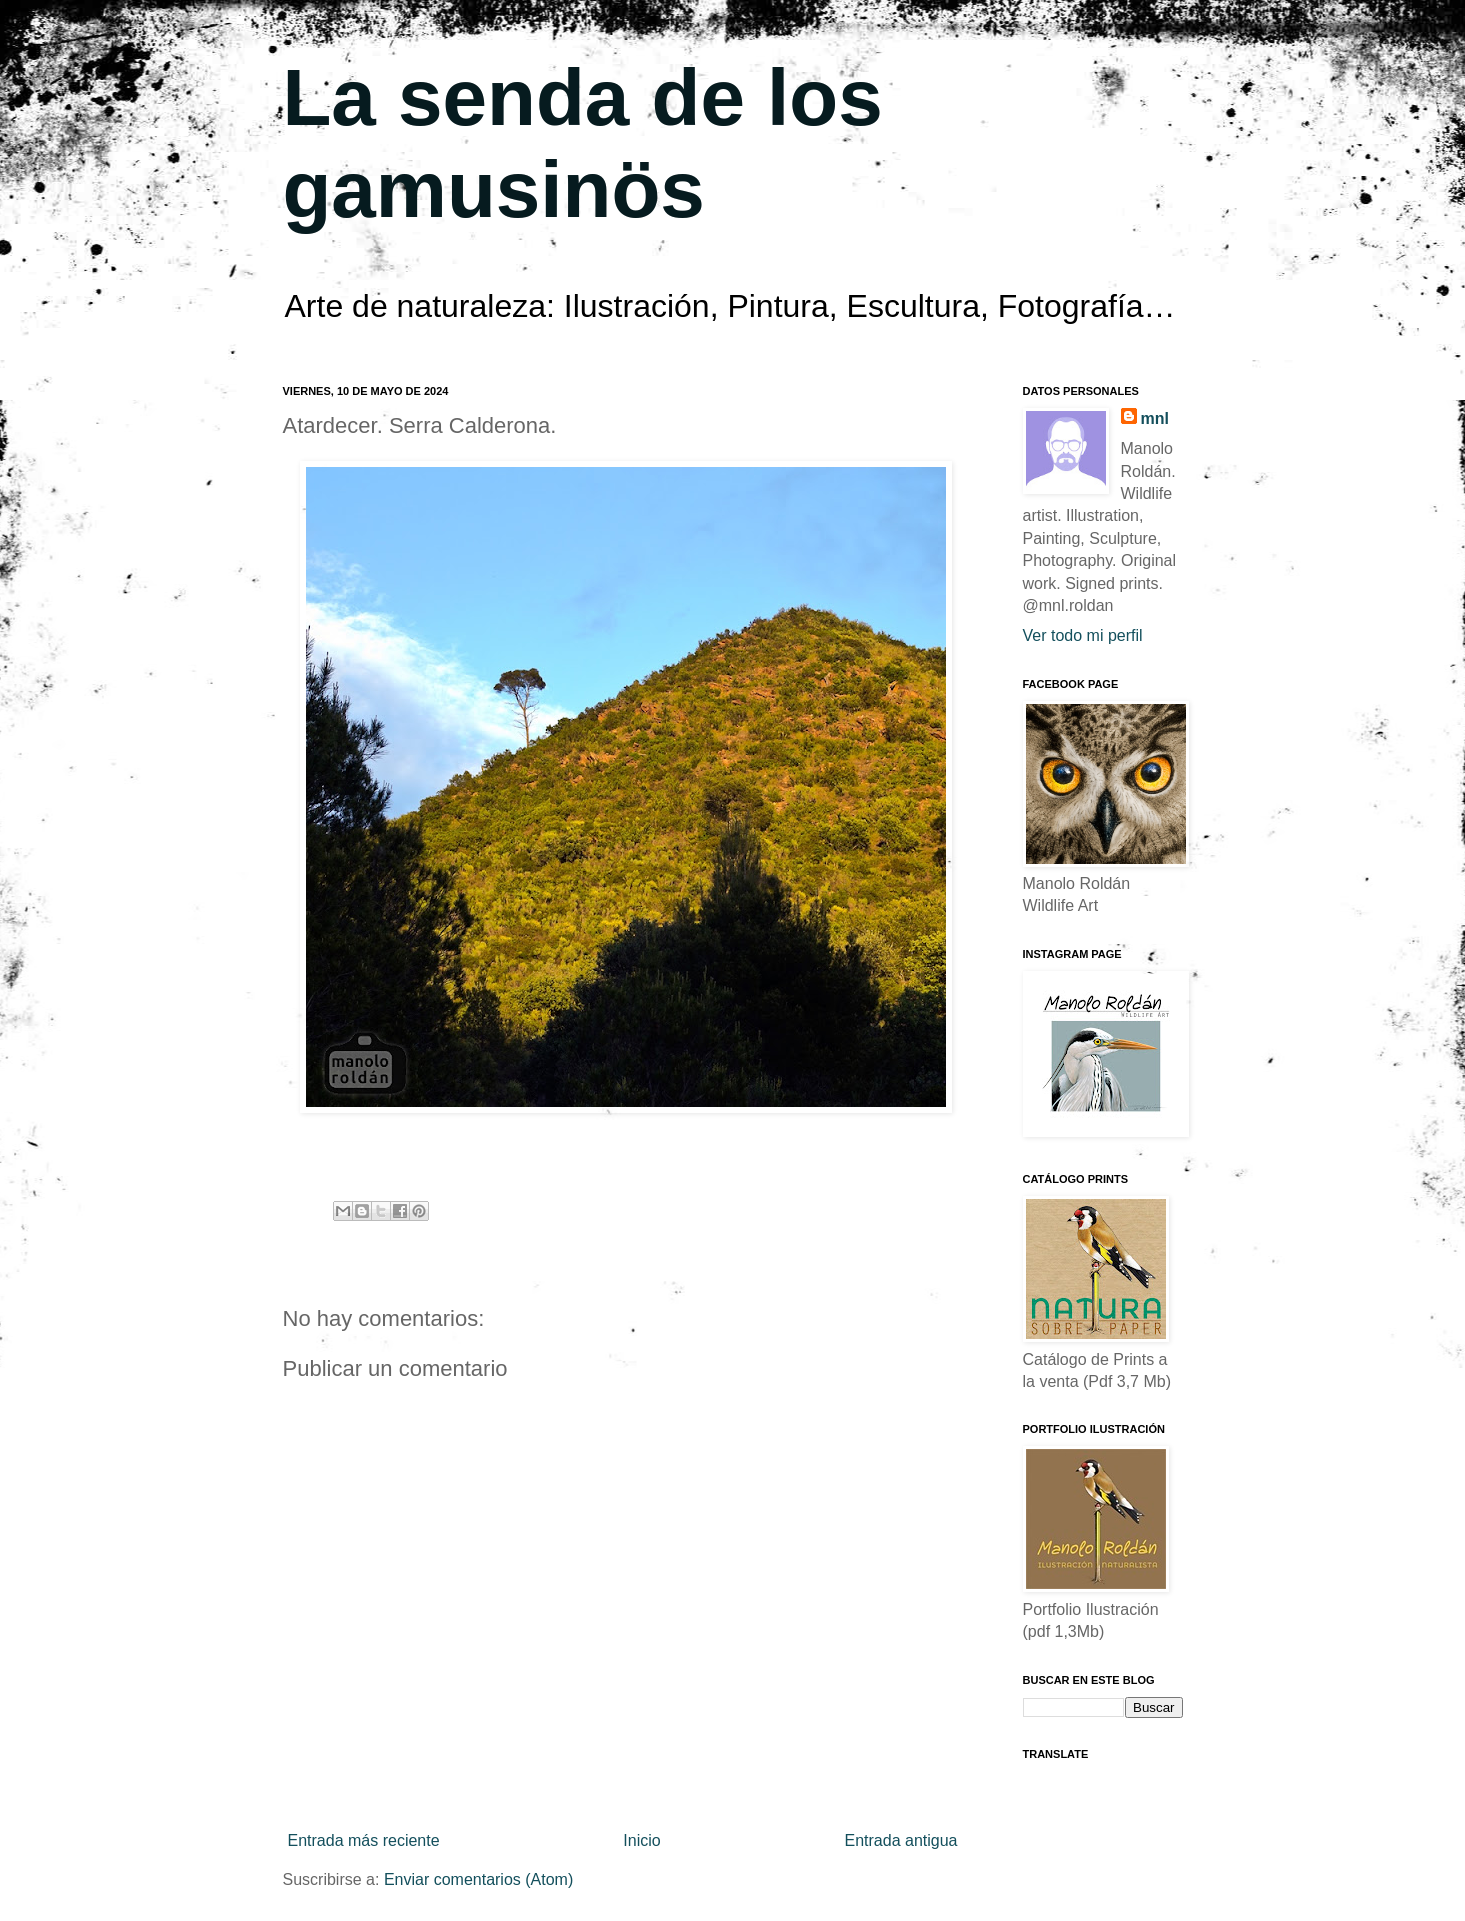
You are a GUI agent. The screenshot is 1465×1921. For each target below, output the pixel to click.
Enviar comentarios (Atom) (478, 1879)
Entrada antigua (901, 1840)
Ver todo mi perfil (1083, 635)
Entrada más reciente (364, 1840)
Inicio (641, 1840)
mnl (1155, 418)
